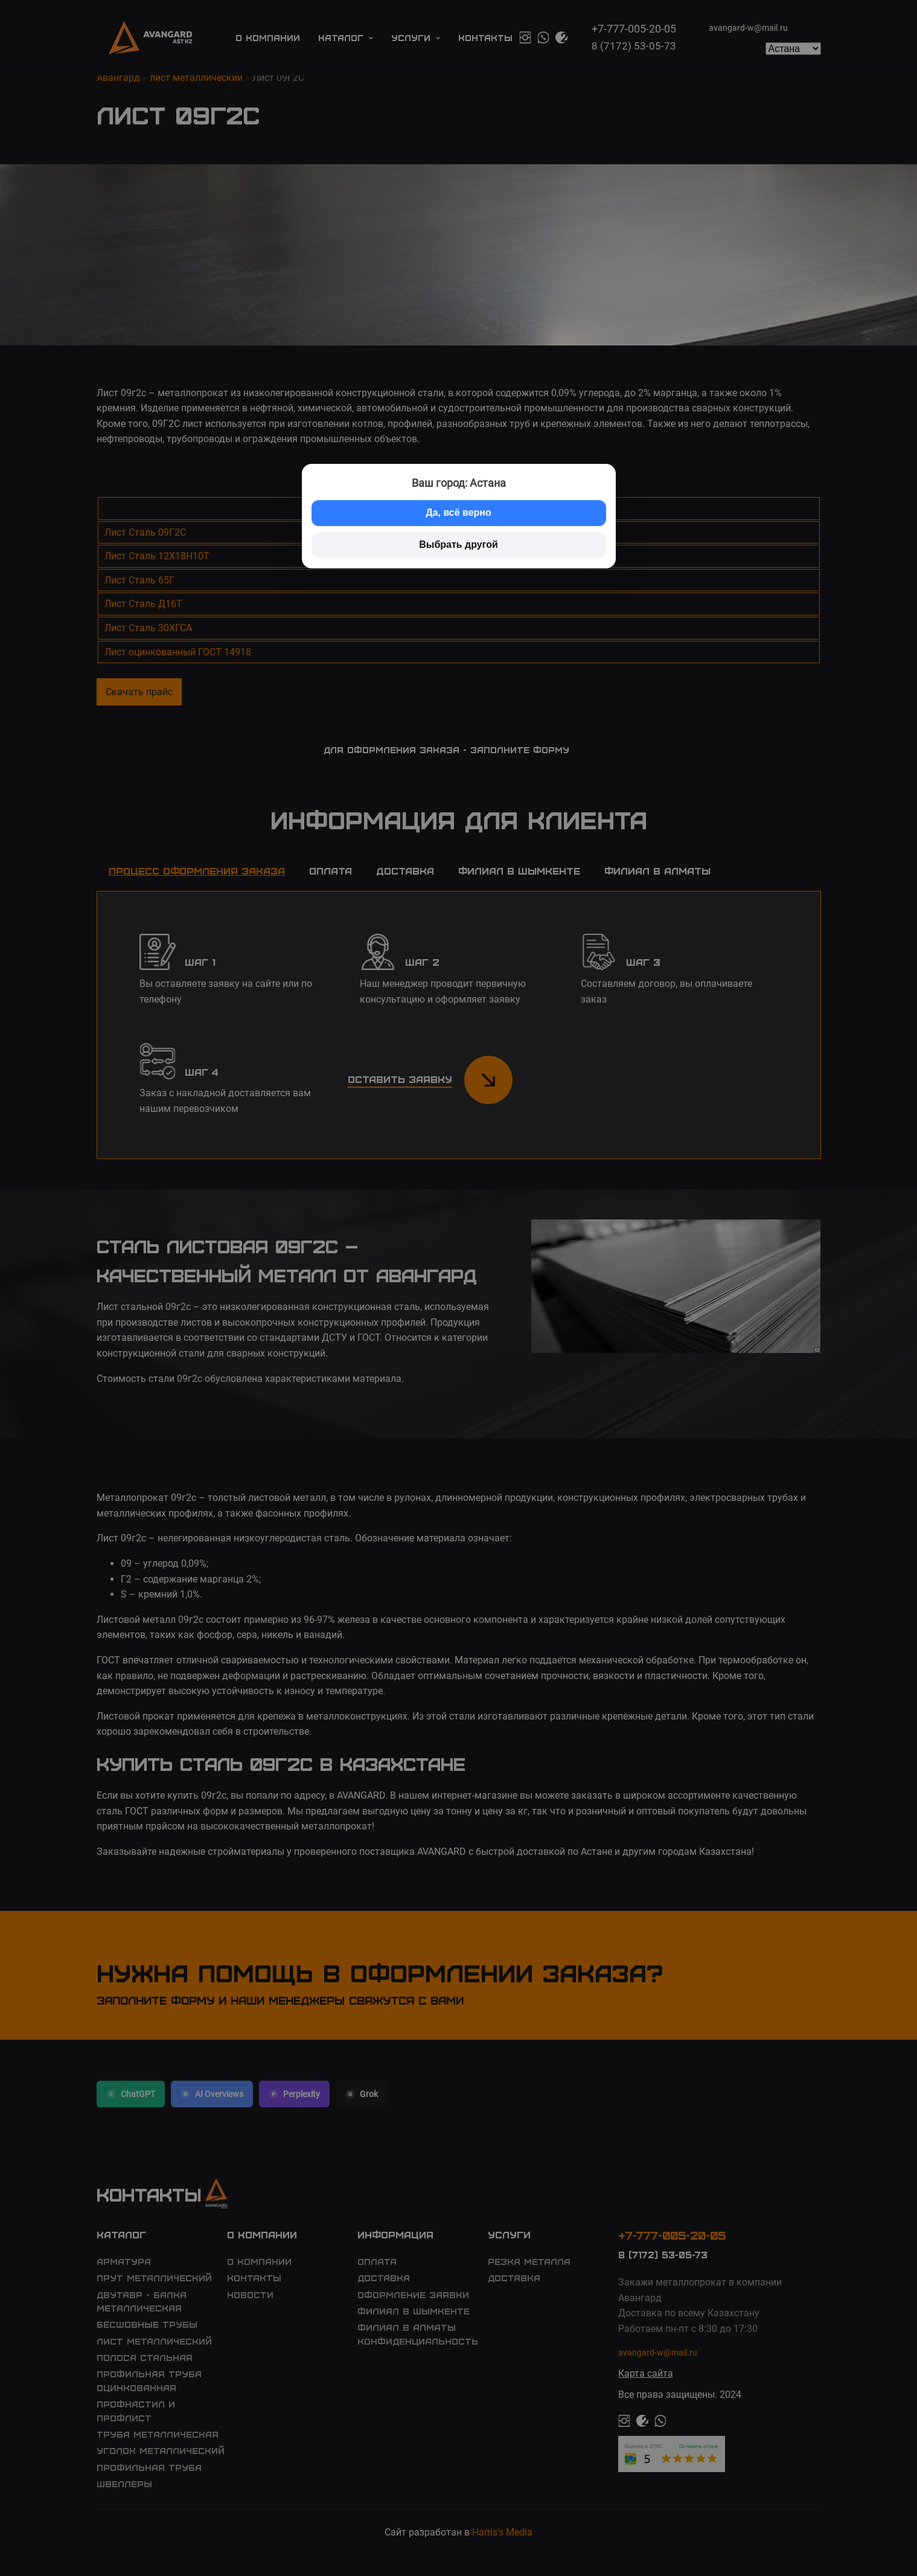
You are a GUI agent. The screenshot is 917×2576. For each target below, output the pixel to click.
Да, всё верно (458, 512)
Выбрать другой (458, 544)
